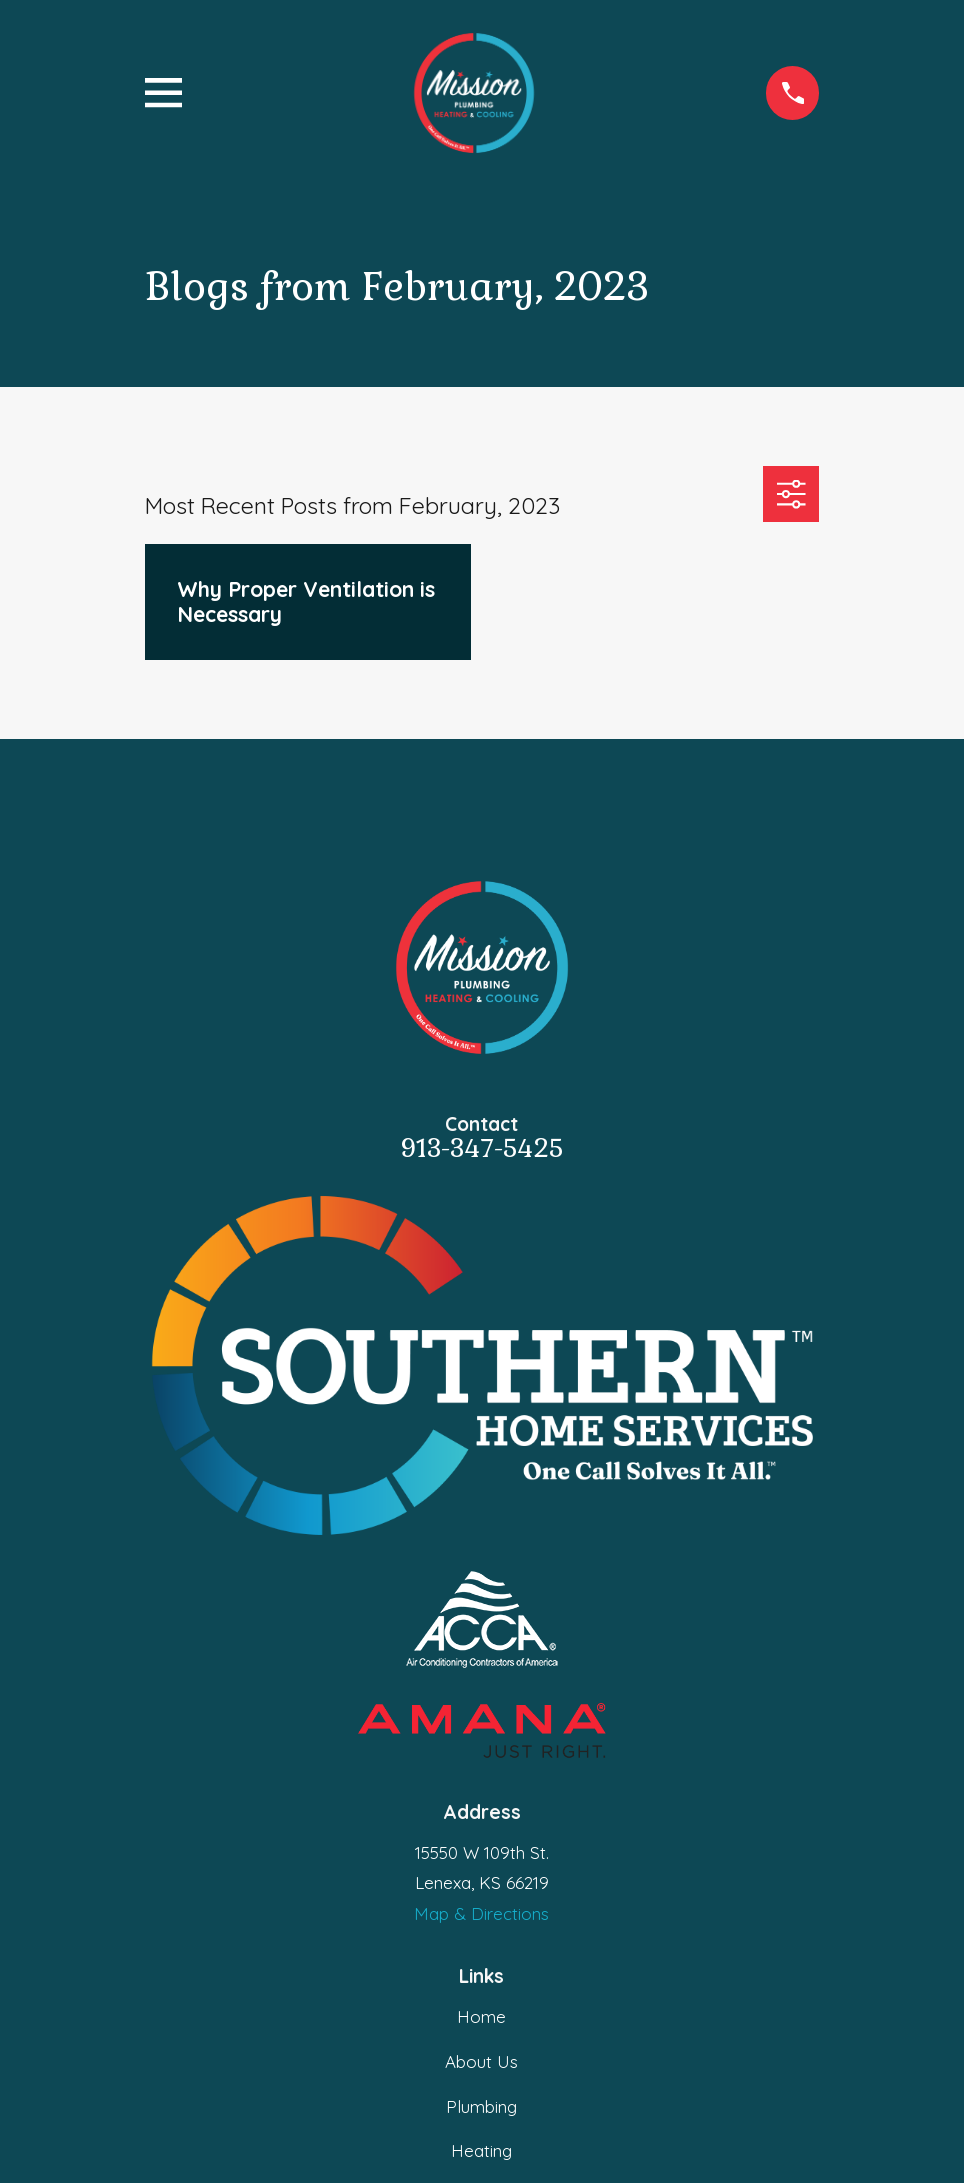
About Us (481, 2061)
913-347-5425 (481, 1148)
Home (481, 2016)
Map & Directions (481, 1913)
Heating (481, 2150)
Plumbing (481, 2106)
